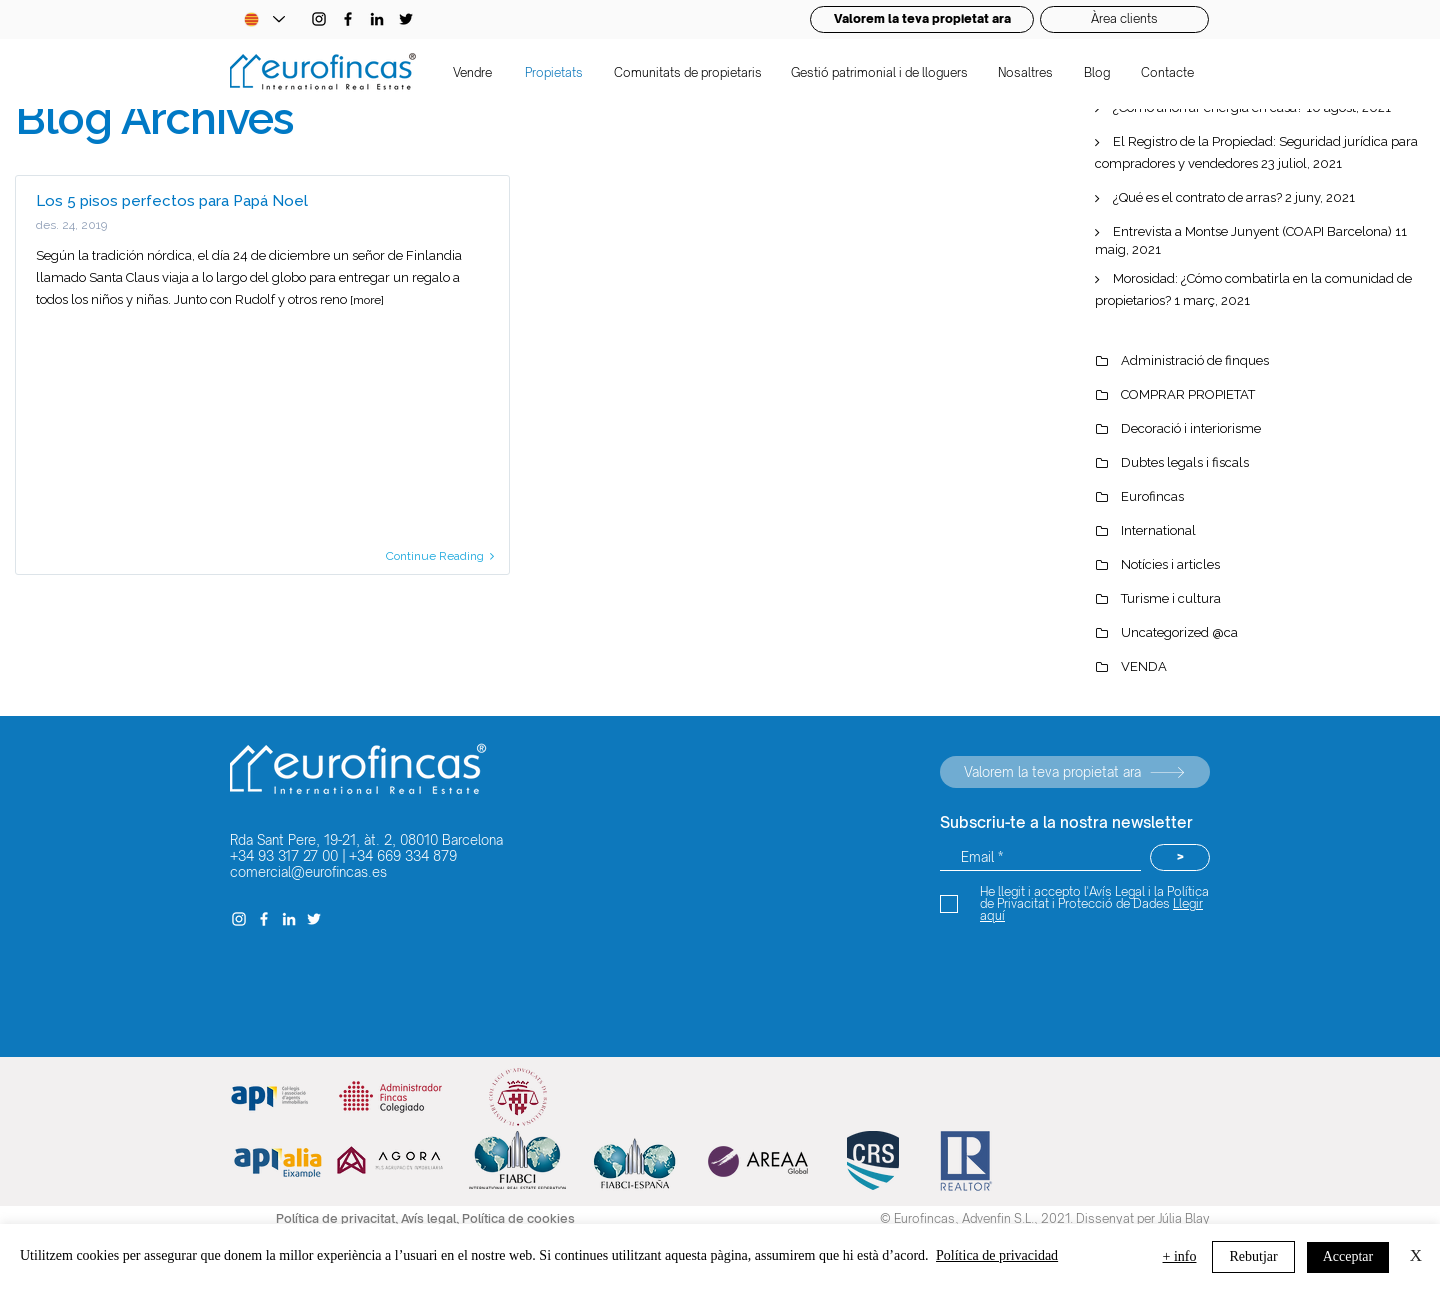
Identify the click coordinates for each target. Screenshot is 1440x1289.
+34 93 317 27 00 (284, 856)
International (1158, 530)
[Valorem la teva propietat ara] (1075, 772)
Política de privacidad (997, 1255)
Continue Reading (440, 556)
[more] (367, 300)
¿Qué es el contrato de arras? (1197, 197)
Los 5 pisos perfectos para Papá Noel (172, 201)
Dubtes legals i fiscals (1185, 462)
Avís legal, (431, 1218)
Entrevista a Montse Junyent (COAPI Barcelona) (1252, 231)
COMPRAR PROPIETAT (1188, 394)
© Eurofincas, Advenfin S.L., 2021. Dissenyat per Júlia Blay (1045, 1218)
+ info (1180, 1256)
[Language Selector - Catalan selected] (264, 19)
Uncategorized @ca (1179, 632)
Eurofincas (1152, 496)
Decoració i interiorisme (1191, 428)
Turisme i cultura (1171, 598)
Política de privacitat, (338, 1218)
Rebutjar (1253, 1256)
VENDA (1144, 666)
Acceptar (1348, 1256)
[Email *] (1040, 857)
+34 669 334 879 (403, 856)
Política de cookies (518, 1218)
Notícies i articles (1170, 564)
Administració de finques (1195, 360)
